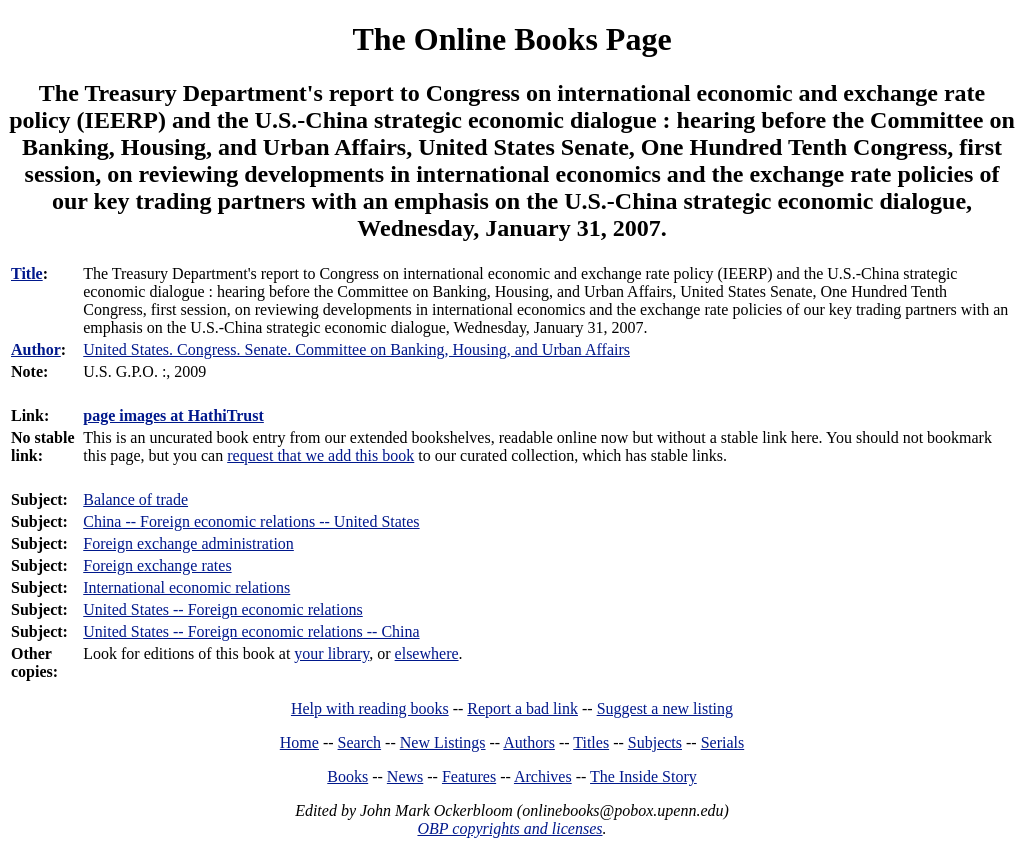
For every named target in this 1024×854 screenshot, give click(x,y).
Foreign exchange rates (157, 565)
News (405, 776)
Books (347, 776)
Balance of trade (135, 499)
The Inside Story (643, 776)
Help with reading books (370, 708)
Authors (529, 742)
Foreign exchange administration (188, 543)
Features (469, 776)
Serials (723, 742)
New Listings (443, 742)
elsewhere (427, 653)
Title (27, 273)
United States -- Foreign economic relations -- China (251, 631)
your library (331, 653)
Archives (543, 776)
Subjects (655, 742)
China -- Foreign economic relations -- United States (251, 521)
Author (36, 349)
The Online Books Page (511, 39)
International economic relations (186, 587)
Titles (591, 742)
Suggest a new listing (665, 708)
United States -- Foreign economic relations (222, 609)
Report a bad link (522, 708)
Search (360, 742)
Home (299, 742)
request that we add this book (320, 455)
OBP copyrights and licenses (509, 828)
